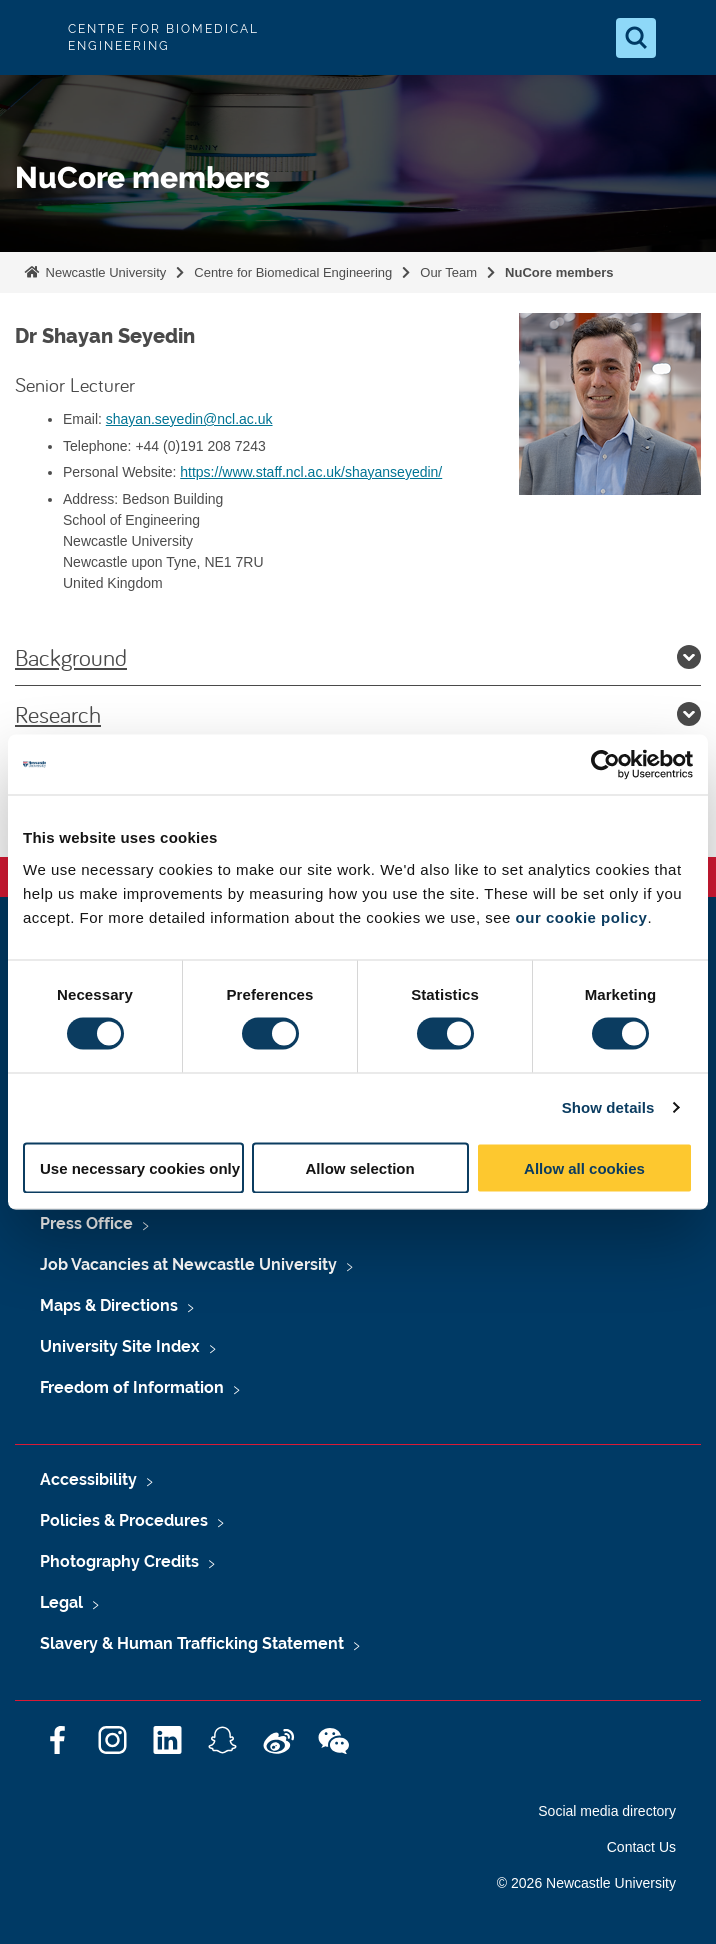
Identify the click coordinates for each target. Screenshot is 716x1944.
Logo (32, 37)
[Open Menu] (684, 38)
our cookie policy (582, 916)
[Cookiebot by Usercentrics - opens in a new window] (605, 765)
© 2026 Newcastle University (586, 1883)
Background (358, 657)
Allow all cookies (584, 1167)
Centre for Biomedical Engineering (293, 272)
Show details (608, 1107)
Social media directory (607, 1811)
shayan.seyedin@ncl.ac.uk (189, 419)
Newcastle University (104, 272)
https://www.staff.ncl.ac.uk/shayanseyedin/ (311, 472)
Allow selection (359, 1167)
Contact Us (641, 1847)
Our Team (448, 272)
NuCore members (559, 272)
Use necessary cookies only (140, 1167)
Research (358, 714)
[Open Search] (636, 38)
